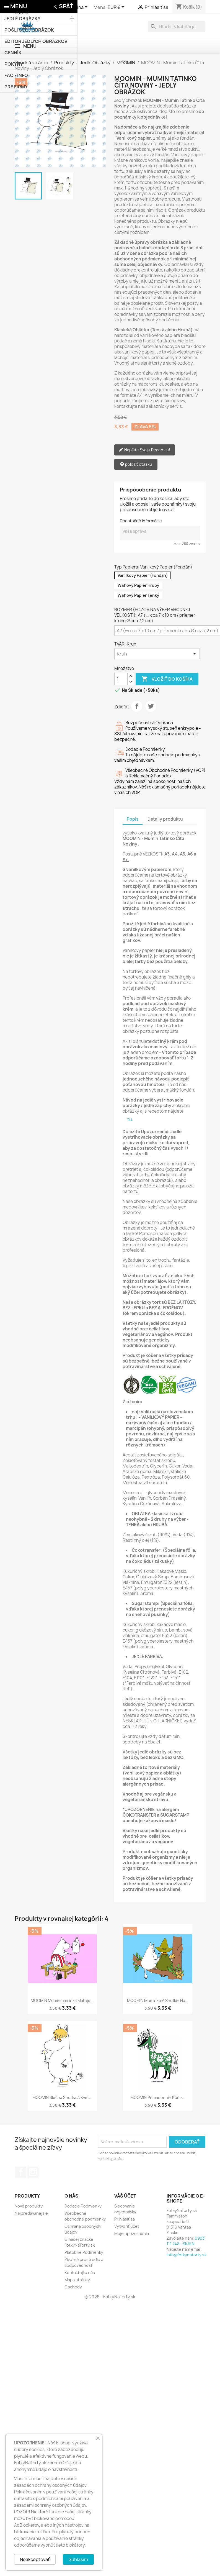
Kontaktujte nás (79, 2272)
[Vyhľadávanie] (176, 26)
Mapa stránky (77, 2279)
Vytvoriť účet (126, 2226)
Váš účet (125, 2196)
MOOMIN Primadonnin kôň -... (157, 2097)
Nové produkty (29, 2206)
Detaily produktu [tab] (165, 819)
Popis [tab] (132, 819)
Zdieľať (136, 706)
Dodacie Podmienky (83, 2206)
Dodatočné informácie (141, 520)
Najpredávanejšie (31, 2213)
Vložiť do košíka (167, 679)
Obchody (73, 2287)
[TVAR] (157, 654)
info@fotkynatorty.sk (186, 2254)
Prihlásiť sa (124, 2219)
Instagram (32, 2172)
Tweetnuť (150, 706)
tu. (130, 1119)
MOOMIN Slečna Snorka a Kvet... (62, 2097)
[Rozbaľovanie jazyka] (74, 7)
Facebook (20, 2172)
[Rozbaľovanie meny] (117, 7)
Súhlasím (78, 2559)
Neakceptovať (35, 2559)
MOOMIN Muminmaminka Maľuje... (62, 2000)
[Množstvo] (121, 679)
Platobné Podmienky (83, 2252)
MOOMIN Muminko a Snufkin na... (157, 2000)
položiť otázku (136, 464)
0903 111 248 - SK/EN (186, 2241)
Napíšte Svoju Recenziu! (144, 450)
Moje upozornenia (131, 2233)
